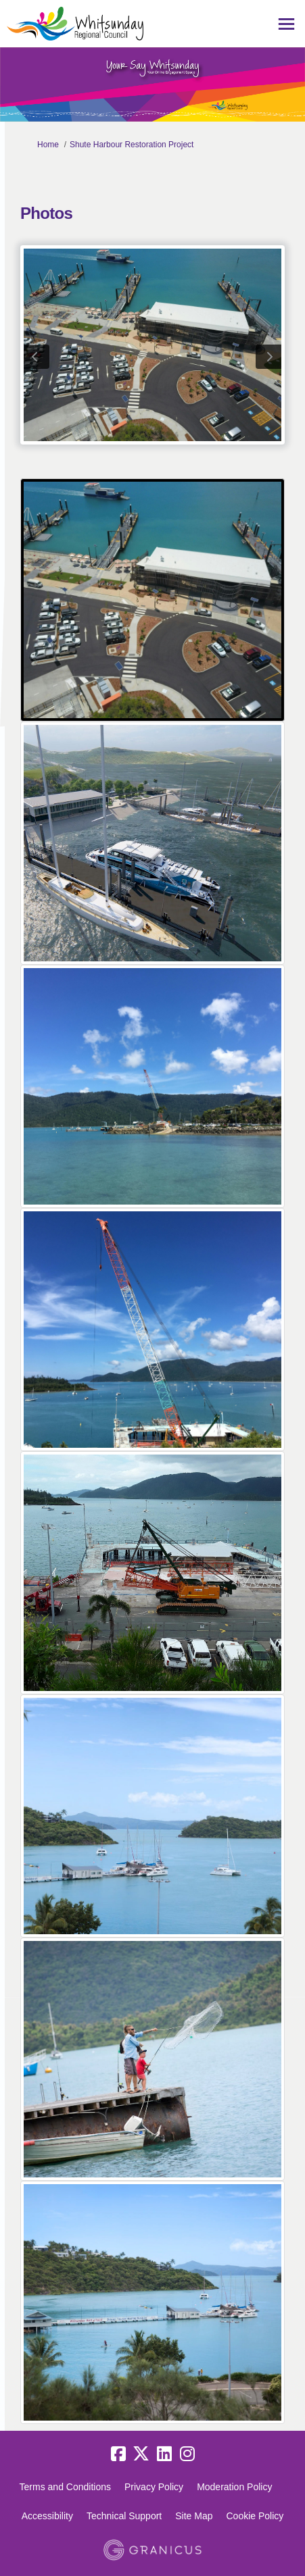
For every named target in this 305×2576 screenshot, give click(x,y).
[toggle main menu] (286, 24)
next (268, 357)
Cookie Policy (254, 2515)
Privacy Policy (153, 2486)
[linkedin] (164, 2454)
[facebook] (118, 2454)
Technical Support (124, 2515)
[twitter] (141, 2454)
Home (48, 144)
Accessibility (47, 2515)
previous (36, 357)
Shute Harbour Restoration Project (131, 144)
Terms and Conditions (65, 2486)
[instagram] (187, 2454)
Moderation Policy (234, 2486)
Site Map (193, 2515)
